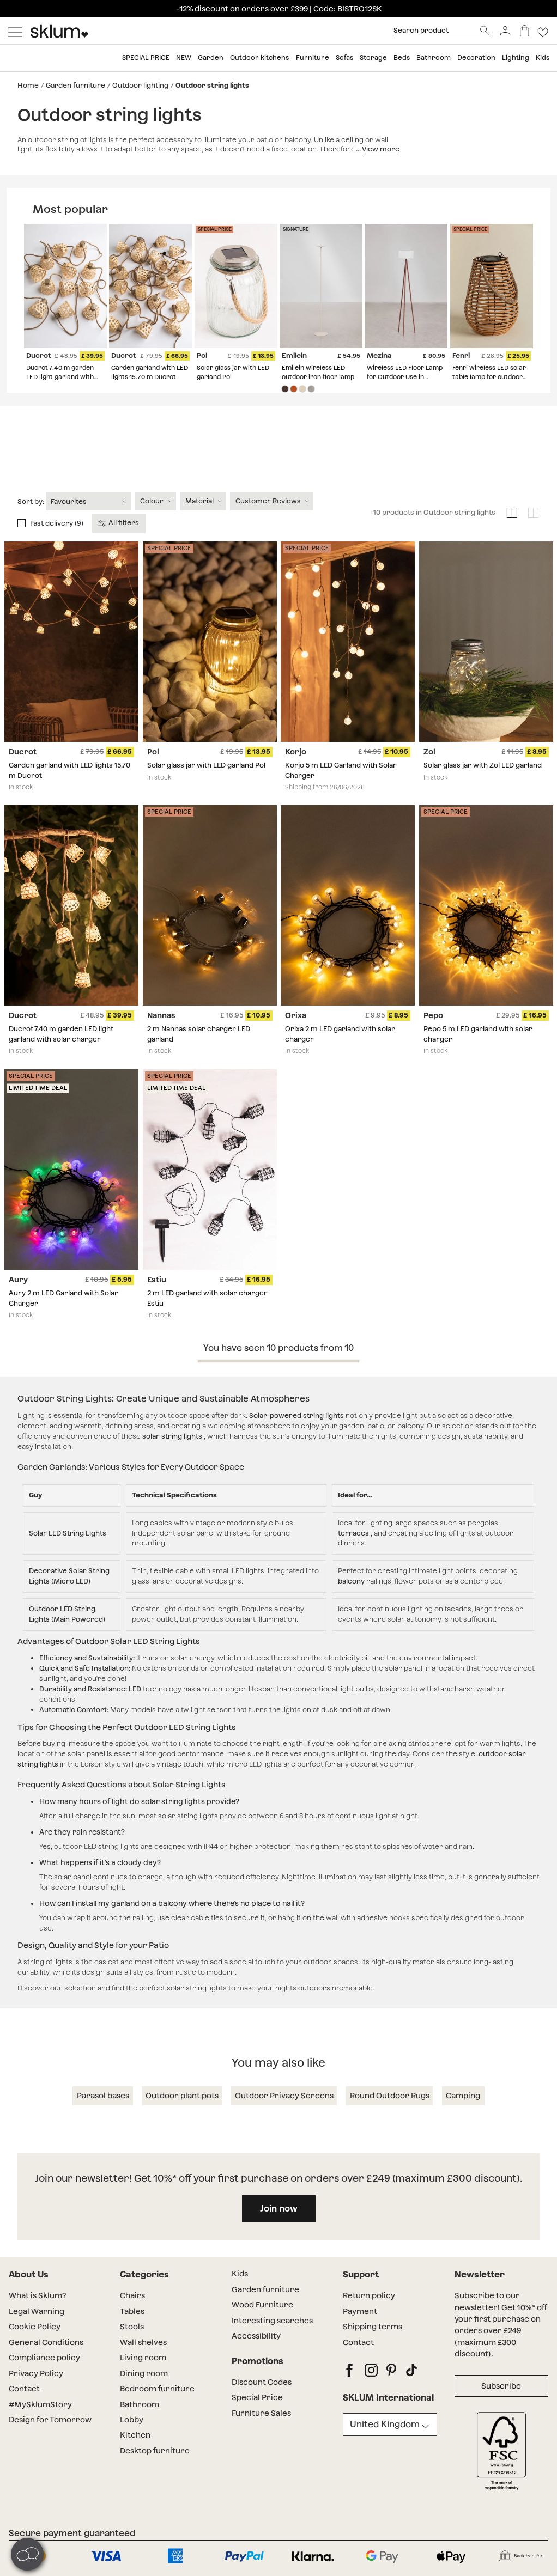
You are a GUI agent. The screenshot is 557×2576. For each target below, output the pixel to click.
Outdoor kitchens (259, 58)
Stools (132, 2326)
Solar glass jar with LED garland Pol (206, 764)
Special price (145, 58)
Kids (542, 58)
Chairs (132, 2295)
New (183, 58)
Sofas (344, 58)
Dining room (144, 2373)
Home (28, 85)
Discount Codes (262, 2382)
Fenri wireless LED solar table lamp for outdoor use (489, 377)
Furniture (312, 58)
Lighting (515, 58)
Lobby (131, 2419)
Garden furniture (75, 85)
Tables (132, 2311)
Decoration (476, 58)
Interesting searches (272, 2320)
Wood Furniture (262, 2304)
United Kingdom (385, 2424)
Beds (401, 58)
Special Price (257, 2397)
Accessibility (256, 2335)
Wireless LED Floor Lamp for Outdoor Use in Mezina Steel (405, 377)
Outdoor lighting (140, 85)
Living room (143, 2357)
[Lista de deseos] (543, 31)
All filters (119, 523)
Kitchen (135, 2435)
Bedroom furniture (157, 2388)
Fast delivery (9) (56, 523)
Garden (210, 58)
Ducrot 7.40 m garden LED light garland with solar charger (60, 377)
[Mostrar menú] (15, 31)
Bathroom (433, 58)
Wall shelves (143, 2342)
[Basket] (524, 31)
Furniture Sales (261, 2413)
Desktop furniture (155, 2450)
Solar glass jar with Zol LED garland (482, 764)
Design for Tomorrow (50, 2419)
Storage (373, 58)
